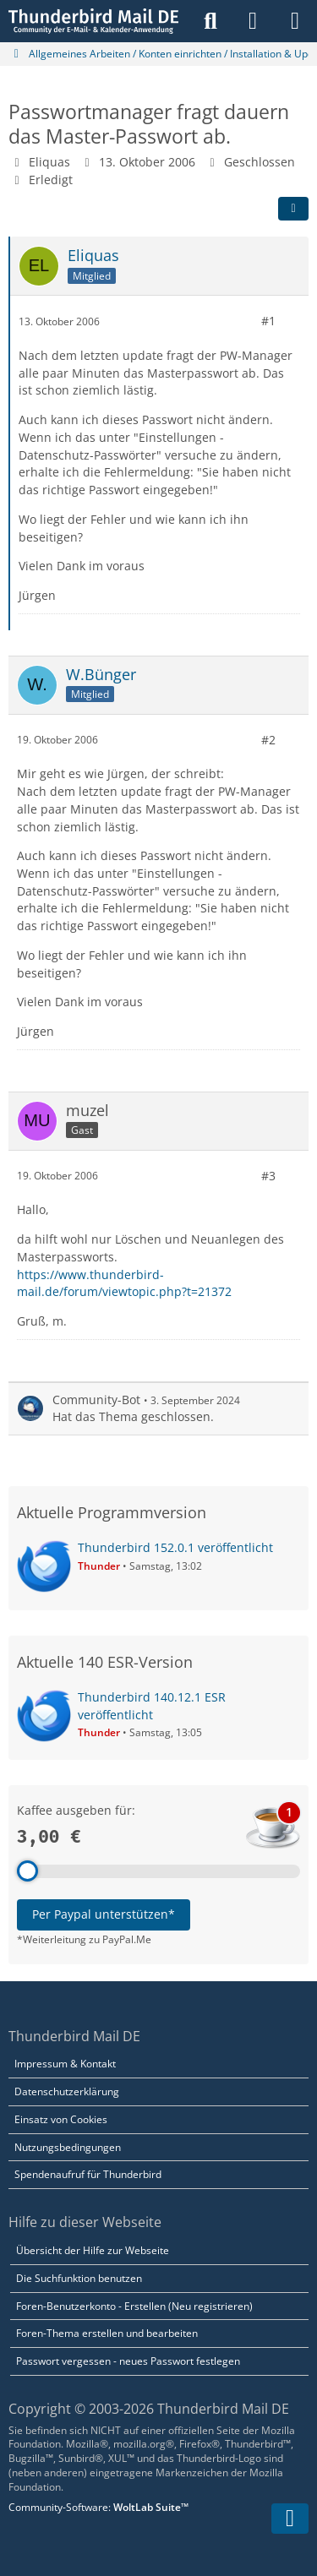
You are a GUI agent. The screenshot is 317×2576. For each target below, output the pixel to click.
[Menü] (295, 21)
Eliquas (49, 162)
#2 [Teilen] (268, 739)
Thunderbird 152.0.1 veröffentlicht (175, 1547)
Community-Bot (96, 1399)
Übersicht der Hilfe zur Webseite (92, 2250)
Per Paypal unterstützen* (103, 1914)
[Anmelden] (253, 21)
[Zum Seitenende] (290, 2518)
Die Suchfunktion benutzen (79, 2278)
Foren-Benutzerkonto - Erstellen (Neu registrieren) (134, 2306)
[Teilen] (293, 209)
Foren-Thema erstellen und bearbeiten (107, 2333)
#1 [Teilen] (268, 321)
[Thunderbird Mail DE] (93, 21)
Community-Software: (98, 2507)
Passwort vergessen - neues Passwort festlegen (128, 2361)
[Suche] (210, 21)
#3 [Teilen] (268, 1175)
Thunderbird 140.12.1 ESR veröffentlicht (152, 1706)
